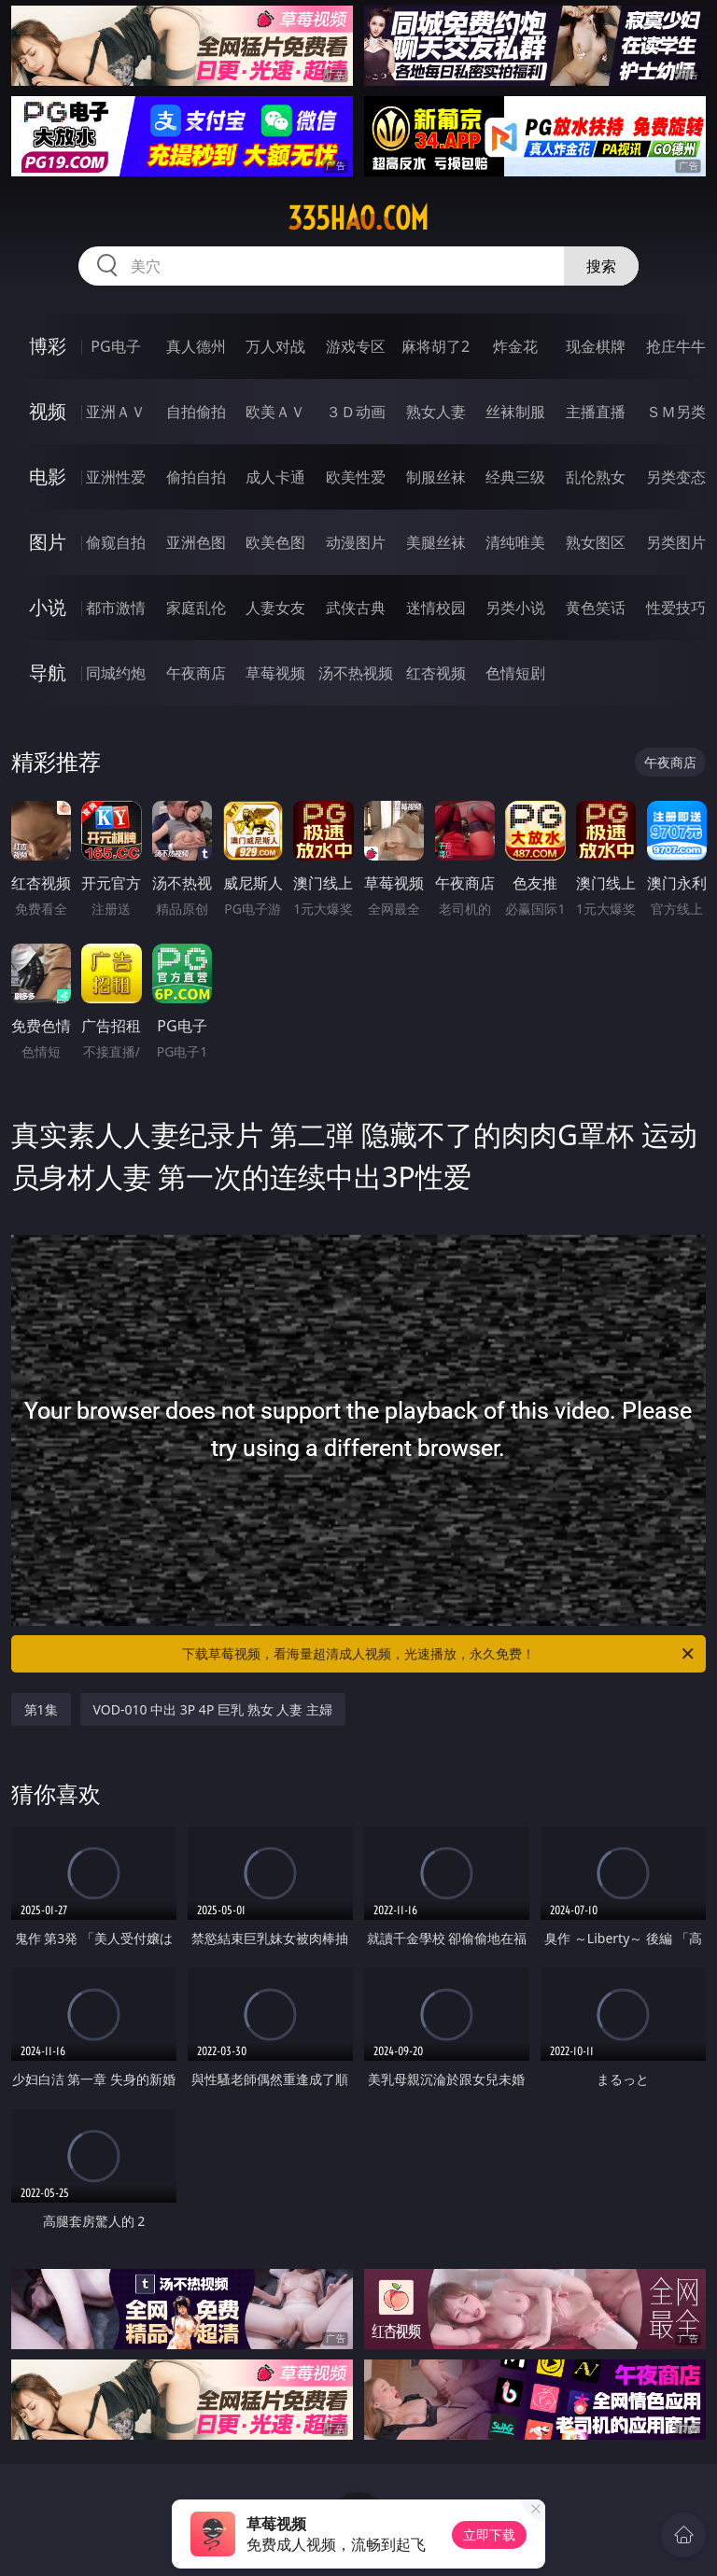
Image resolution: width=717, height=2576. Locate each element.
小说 (47, 607)
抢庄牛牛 (676, 346)
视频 (47, 411)
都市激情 (116, 607)
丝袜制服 (515, 411)
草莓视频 (275, 673)
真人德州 (196, 346)
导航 (47, 672)
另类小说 (515, 607)
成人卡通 (275, 477)
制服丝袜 (436, 477)
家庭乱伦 (196, 607)
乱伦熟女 (596, 477)
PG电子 (115, 346)
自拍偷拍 (196, 411)
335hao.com (358, 218)
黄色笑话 (596, 607)
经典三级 (515, 477)
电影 (47, 476)
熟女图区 (596, 542)
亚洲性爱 (116, 477)
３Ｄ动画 (356, 411)
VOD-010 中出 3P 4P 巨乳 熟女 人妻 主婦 (212, 1709)
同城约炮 (116, 673)
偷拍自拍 (196, 477)
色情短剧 (515, 673)
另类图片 (676, 542)
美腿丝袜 (436, 542)
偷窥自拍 (116, 542)
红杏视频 (436, 673)
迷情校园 (436, 607)
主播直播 (596, 411)
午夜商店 (196, 673)
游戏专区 (356, 346)
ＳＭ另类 (676, 411)
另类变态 (676, 477)
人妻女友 (275, 607)
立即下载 (489, 2534)
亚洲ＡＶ (116, 411)
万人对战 (275, 346)
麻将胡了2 (435, 346)
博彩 (47, 345)
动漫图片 (356, 542)
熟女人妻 (436, 411)
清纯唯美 (515, 542)
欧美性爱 (356, 477)
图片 (47, 541)
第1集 (41, 1709)
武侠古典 (356, 607)
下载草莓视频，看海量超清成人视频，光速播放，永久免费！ (439, 1654)
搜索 (601, 266)
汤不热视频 (355, 673)
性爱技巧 (676, 607)
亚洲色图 (196, 542)
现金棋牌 (596, 346)
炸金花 (515, 346)
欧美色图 (275, 542)
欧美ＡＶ (275, 411)
